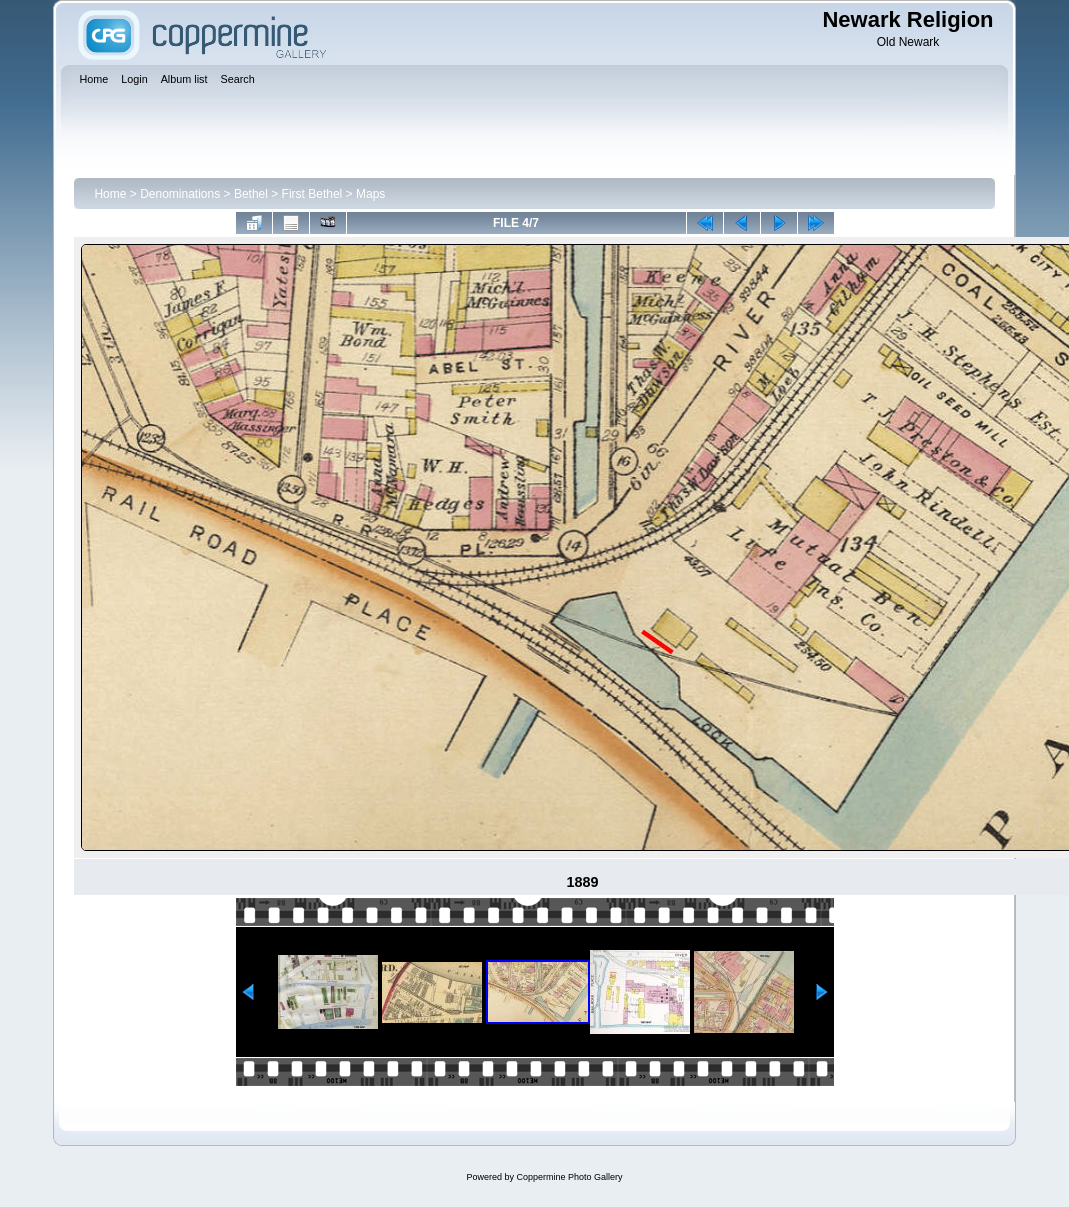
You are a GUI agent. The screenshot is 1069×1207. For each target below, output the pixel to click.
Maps (370, 194)
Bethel (251, 194)
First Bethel (312, 194)
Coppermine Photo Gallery (569, 1177)
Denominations (180, 194)
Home (110, 194)
